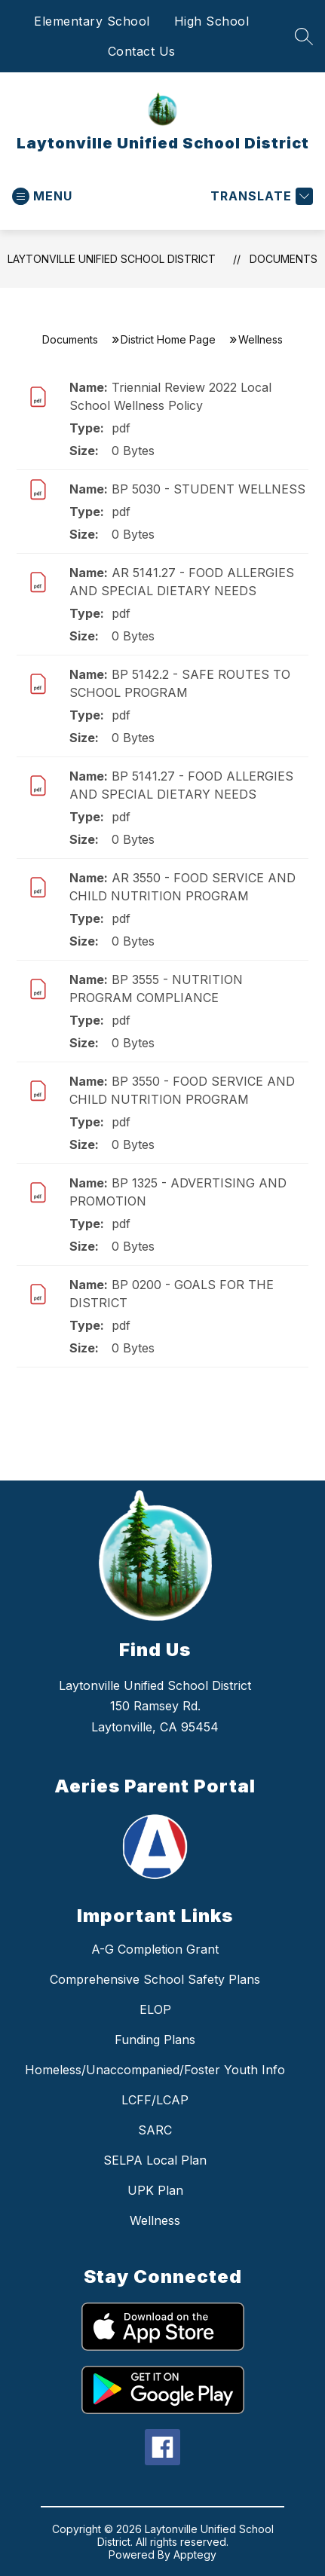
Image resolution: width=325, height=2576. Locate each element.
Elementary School (92, 21)
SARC (155, 2129)
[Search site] (304, 36)
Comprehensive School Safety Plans (155, 1979)
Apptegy (194, 2554)
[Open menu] (42, 196)
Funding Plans (155, 2039)
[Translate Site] (260, 196)
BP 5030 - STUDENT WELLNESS (208, 489)
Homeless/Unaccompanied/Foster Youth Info (155, 2069)
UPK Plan (155, 2190)
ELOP (155, 2009)
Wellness (155, 2220)
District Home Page (168, 339)
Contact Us (142, 51)
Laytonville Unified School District (112, 258)
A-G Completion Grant (155, 1949)
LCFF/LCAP (155, 2099)
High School (212, 21)
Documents (283, 258)
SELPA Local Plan (155, 2160)
